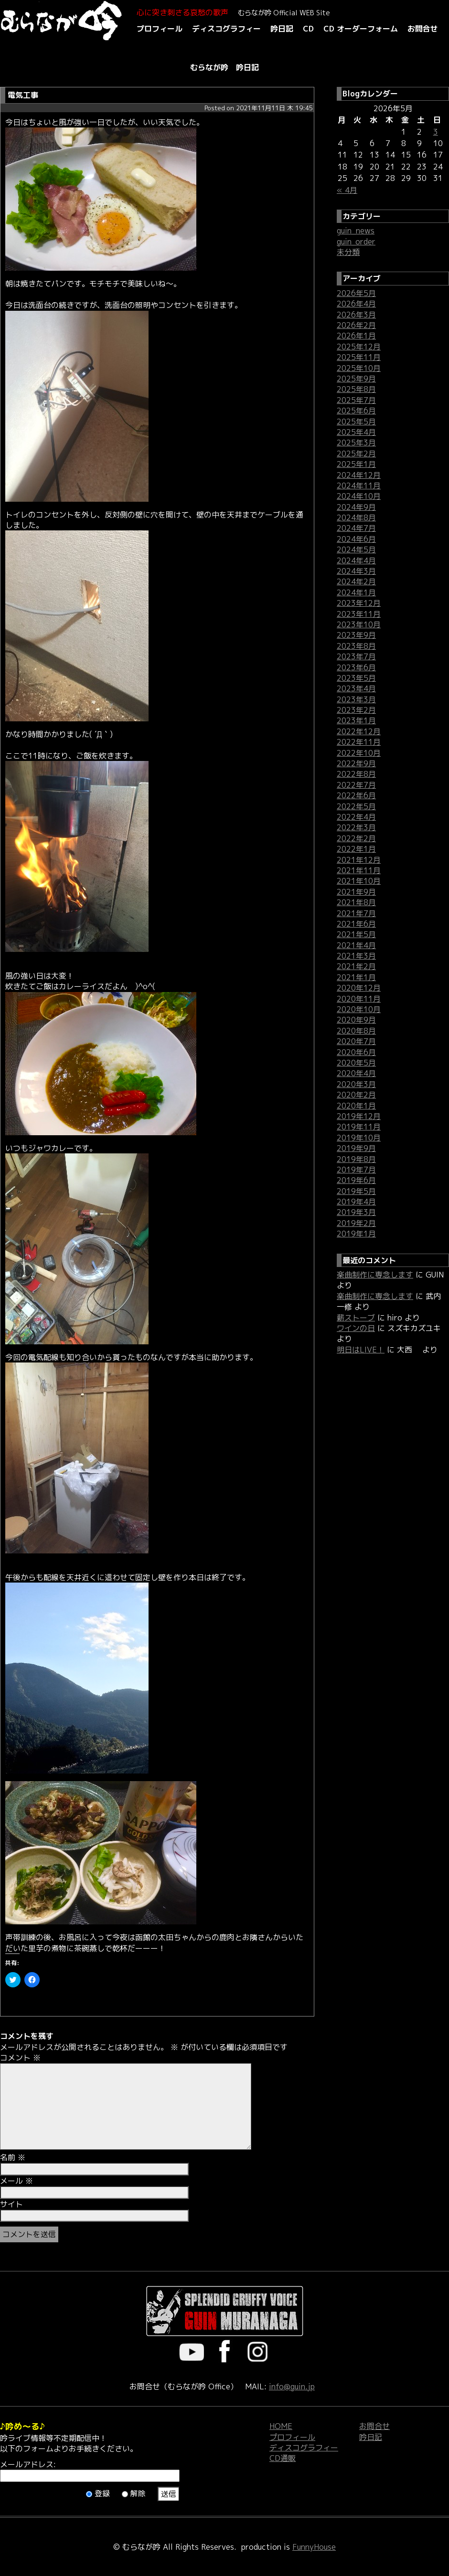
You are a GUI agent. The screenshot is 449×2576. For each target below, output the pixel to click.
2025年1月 (356, 464)
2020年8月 (356, 1030)
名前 (12, 2157)
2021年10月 (359, 881)
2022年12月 (359, 731)
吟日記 (281, 28)
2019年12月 (359, 1116)
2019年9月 (356, 1148)
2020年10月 (359, 1009)
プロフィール (159, 28)
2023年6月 (356, 667)
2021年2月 (356, 966)
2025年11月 (359, 357)
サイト (11, 2204)
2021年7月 (356, 913)
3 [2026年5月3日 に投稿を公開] (435, 132)
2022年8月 (356, 774)
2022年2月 (356, 838)
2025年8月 (356, 389)
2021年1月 (356, 977)
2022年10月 (359, 753)
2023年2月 (356, 710)
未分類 (348, 252)
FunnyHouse (314, 2547)
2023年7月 (356, 656)
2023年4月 (356, 688)
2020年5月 (356, 1062)
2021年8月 (356, 902)
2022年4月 (356, 817)
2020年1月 (356, 1105)
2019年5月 (356, 1191)
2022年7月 (356, 785)
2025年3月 (356, 442)
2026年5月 (356, 293)
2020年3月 (356, 1084)
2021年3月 (356, 955)
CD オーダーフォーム (360, 28)
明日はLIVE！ (361, 1349)
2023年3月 (356, 699)
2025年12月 (359, 346)
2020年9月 (356, 1019)
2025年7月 (356, 400)
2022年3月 (356, 827)
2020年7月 (356, 1041)
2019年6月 (356, 1180)
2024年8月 (356, 517)
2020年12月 (359, 987)
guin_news (355, 230)
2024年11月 (359, 485)
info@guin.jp (292, 2386)
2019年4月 (356, 1201)
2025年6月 (356, 410)
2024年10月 (359, 496)
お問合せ (422, 28)
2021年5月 (356, 934)
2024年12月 (359, 475)
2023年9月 (356, 635)
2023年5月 (356, 678)
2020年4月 (356, 1073)
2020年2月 (356, 1094)
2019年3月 (356, 1212)
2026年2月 (356, 325)
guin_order (356, 241)
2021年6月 (356, 923)
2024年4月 (356, 560)
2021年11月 (359, 870)
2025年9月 (356, 378)
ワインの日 (356, 1328)
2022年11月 (359, 742)
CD (308, 28)
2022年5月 (356, 806)
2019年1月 (356, 1233)
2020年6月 (356, 1052)
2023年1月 (356, 720)
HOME (280, 2426)
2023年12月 (359, 603)
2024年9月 (356, 507)
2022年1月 (356, 849)
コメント (20, 2057)
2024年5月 (356, 549)
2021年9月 (356, 892)
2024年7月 (356, 528)
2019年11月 (359, 1126)
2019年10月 (359, 1137)
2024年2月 (356, 581)
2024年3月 (356, 571)
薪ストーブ (356, 1317)
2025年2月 (356, 453)
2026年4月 (356, 303)
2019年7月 (356, 1169)
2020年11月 (359, 998)
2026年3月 (356, 314)
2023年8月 (356, 646)
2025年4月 (356, 432)
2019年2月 (356, 1223)
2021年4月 (356, 945)
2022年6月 (356, 795)
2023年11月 (359, 614)
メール (16, 2180)
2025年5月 (356, 421)
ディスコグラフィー (226, 28)
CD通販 (282, 2458)
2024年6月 (356, 539)
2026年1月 (356, 335)
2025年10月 (359, 368)
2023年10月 (359, 624)
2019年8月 (356, 1159)
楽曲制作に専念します (375, 1274)
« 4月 (347, 190)
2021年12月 (359, 860)
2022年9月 (356, 763)
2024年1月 (356, 592)
